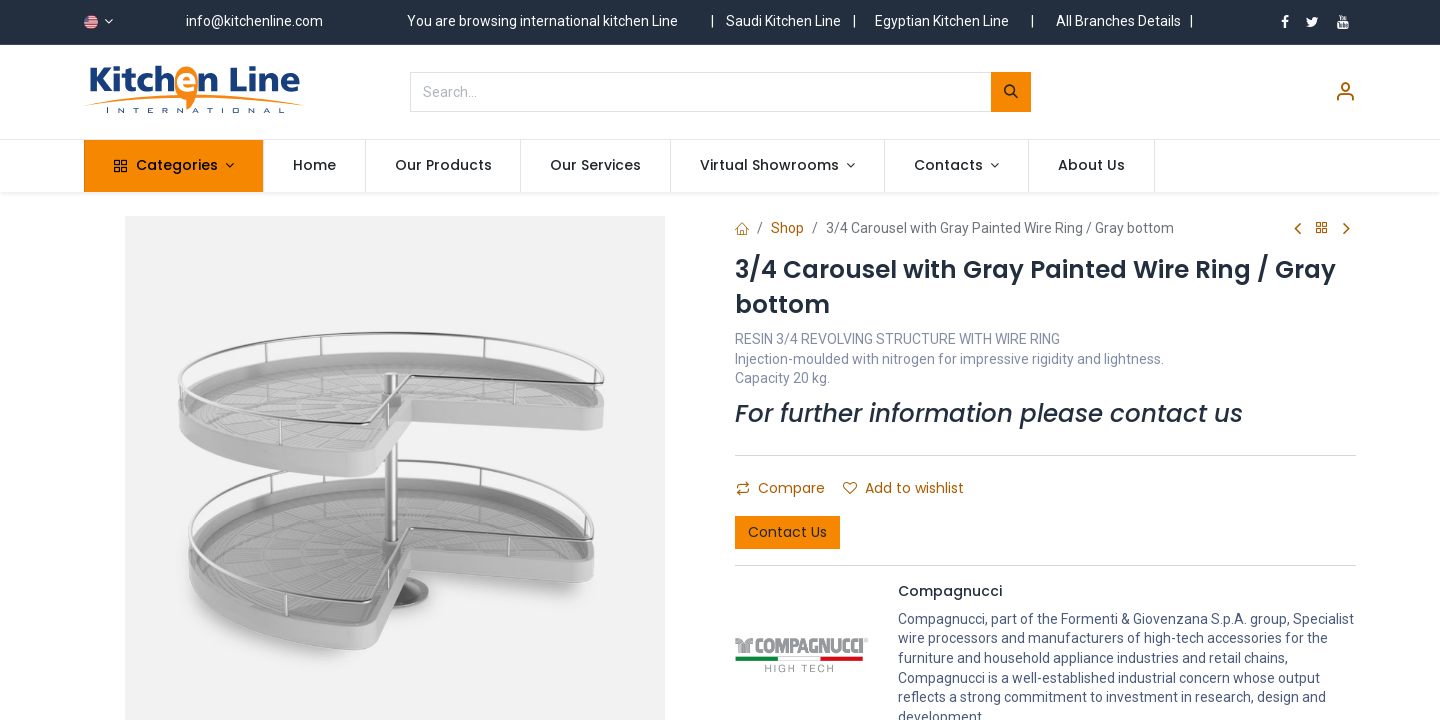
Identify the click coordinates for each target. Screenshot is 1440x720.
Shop (787, 228)
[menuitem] (314, 166)
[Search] (1011, 92)
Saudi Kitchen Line (783, 21)
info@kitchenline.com (254, 21)
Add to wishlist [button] (903, 488)
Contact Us (787, 532)
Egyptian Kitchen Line (942, 21)
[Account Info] (1345, 94)
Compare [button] (780, 488)
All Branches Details (1118, 21)
